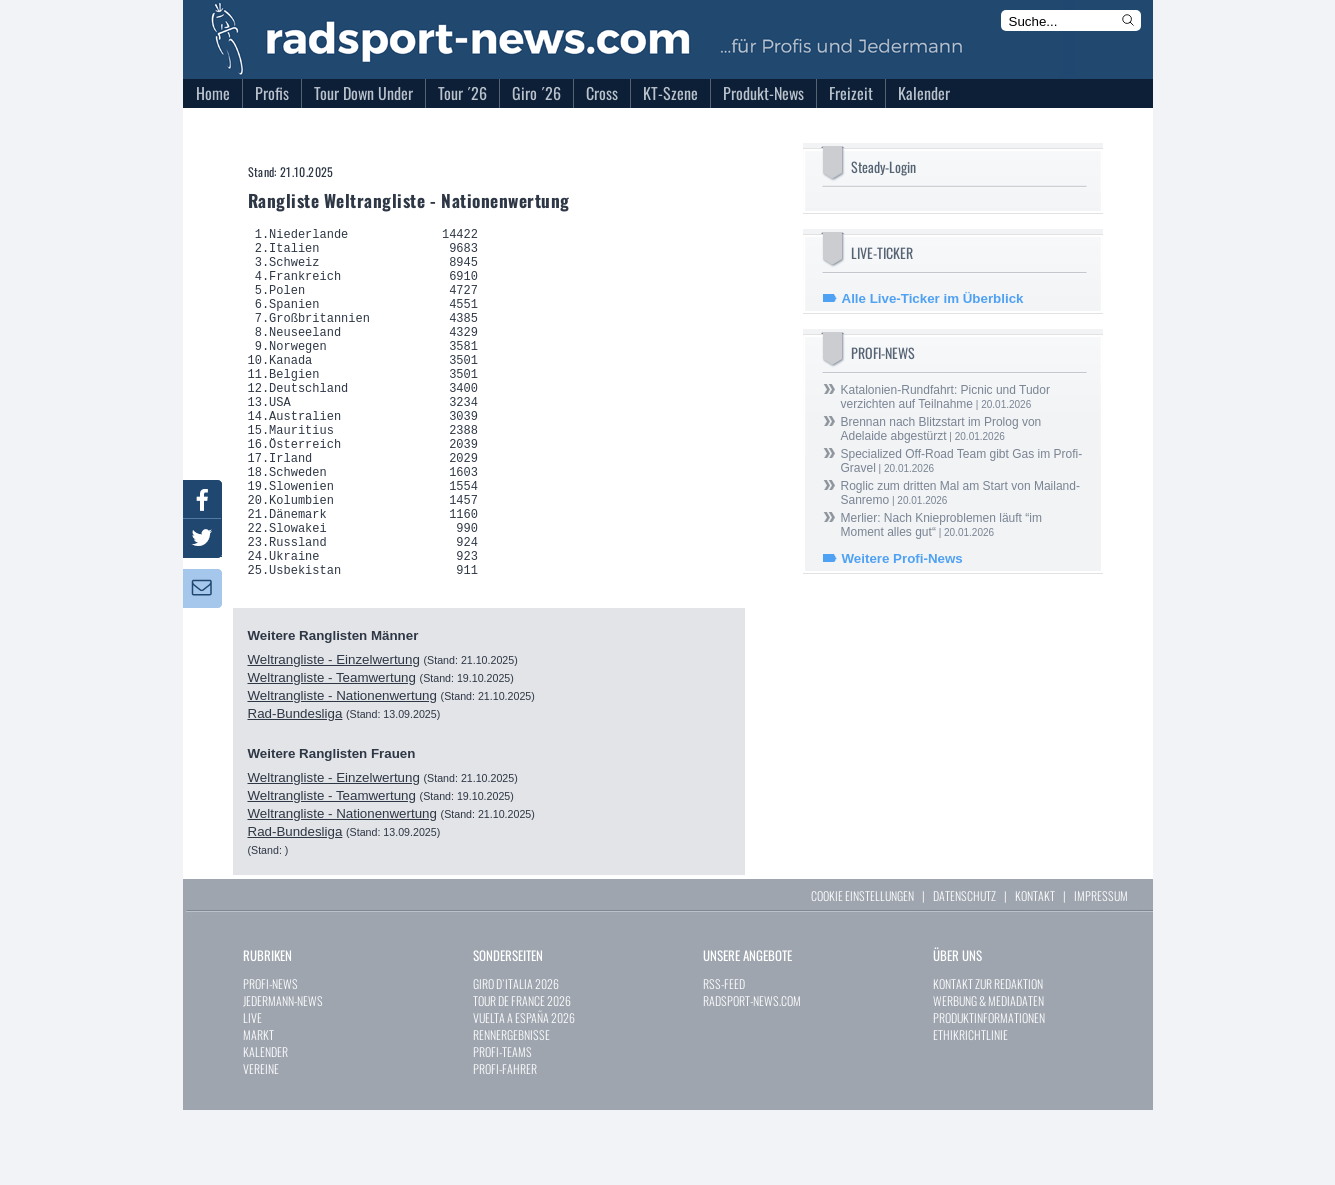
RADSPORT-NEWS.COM (752, 1075)
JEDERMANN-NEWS (283, 1075)
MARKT (258, 1109)
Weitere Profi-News (902, 558)
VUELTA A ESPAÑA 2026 (524, 1092)
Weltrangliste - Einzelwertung (334, 734)
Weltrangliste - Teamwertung (332, 752)
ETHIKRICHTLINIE (970, 1109)
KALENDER (265, 1126)
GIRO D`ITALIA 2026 (516, 1058)
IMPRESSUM (1101, 970)
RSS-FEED (724, 1058)
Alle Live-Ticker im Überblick (933, 298)
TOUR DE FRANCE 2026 (522, 1075)
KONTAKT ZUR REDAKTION (988, 1058)
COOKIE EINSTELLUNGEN (862, 970)
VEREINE (261, 1143)
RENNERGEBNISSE (511, 1109)
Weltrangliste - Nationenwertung (342, 770)
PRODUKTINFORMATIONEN (989, 1092)
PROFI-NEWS (270, 1058)
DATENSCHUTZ (964, 970)
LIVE (252, 1092)
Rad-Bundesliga (295, 788)
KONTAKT (1035, 970)
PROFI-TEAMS (502, 1126)
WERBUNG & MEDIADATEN (988, 1075)
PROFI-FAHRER (505, 1143)
